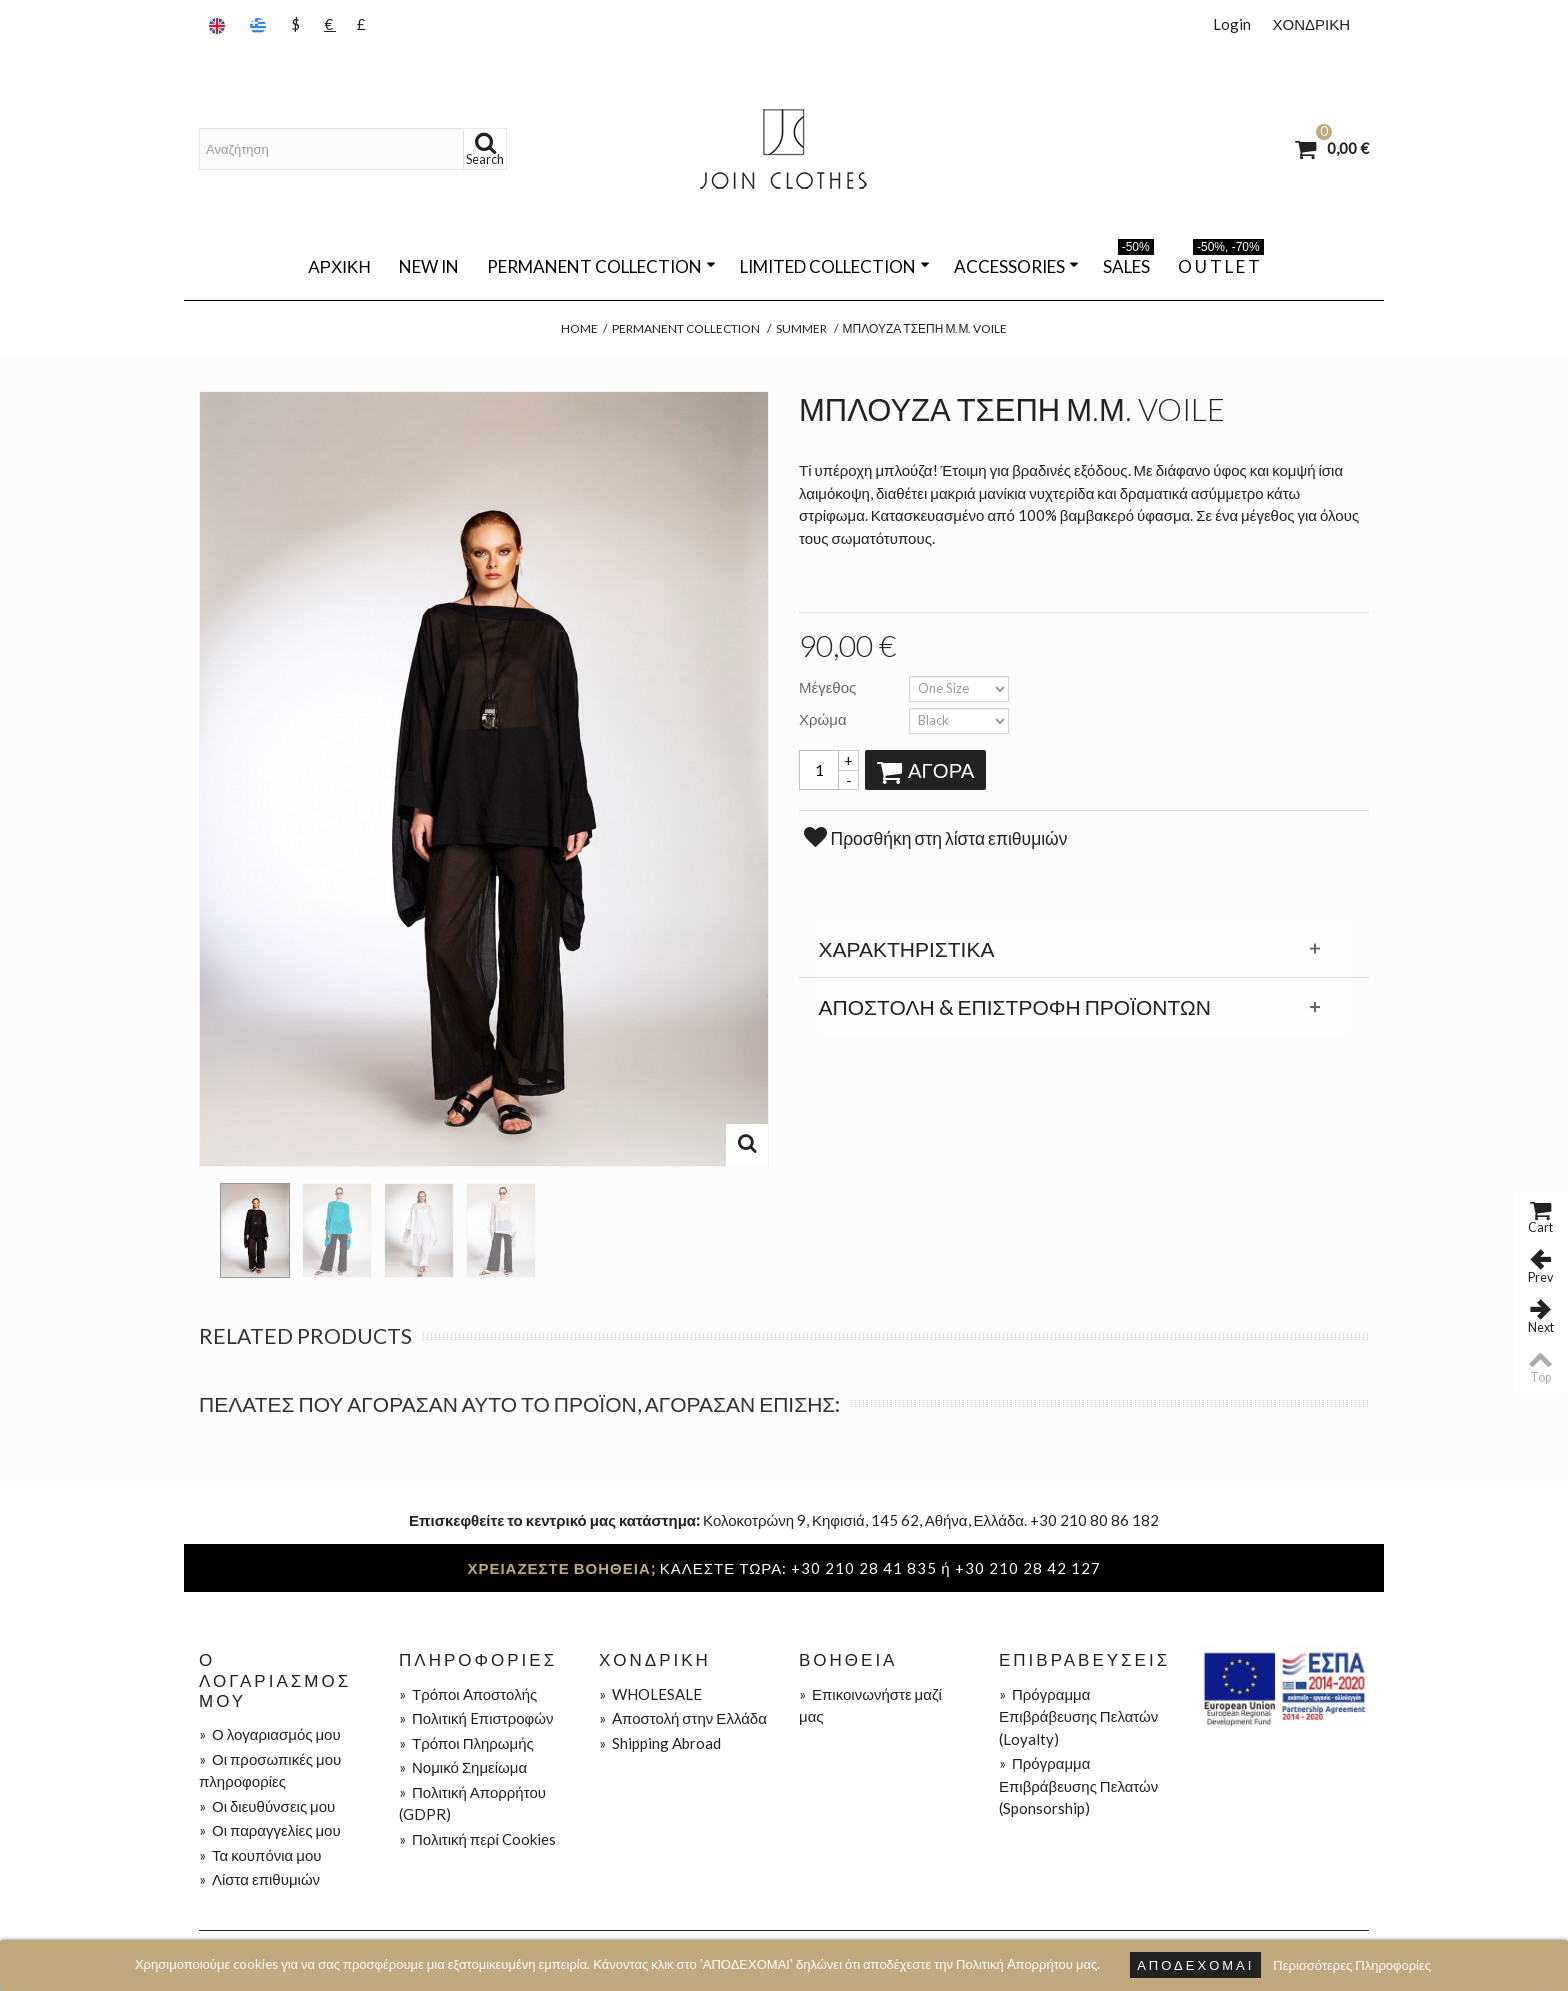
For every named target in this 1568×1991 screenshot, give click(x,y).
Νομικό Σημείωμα (463, 1767)
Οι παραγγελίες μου (270, 1830)
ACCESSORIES (1016, 266)
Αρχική (339, 266)
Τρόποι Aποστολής (468, 1694)
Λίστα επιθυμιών (259, 1879)
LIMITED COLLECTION (835, 266)
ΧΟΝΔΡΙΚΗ (1311, 24)
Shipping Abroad (660, 1743)
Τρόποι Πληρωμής (466, 1743)
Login (1232, 24)
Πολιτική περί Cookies (477, 1839)
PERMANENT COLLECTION (601, 266)
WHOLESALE (650, 1694)
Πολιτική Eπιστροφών (476, 1718)
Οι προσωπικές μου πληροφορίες (270, 1770)
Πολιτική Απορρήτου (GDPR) (472, 1803)
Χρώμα (824, 719)
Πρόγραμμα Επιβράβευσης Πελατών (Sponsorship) (1078, 1785)
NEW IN (429, 266)
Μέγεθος (829, 687)
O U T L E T (1221, 263)
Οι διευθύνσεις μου (267, 1806)
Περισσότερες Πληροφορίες (1352, 1965)
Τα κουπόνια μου (260, 1855)
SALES (1128, 263)
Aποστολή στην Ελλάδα (683, 1718)
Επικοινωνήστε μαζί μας (870, 1705)
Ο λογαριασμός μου (270, 1734)
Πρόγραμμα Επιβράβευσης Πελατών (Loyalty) (1078, 1716)
